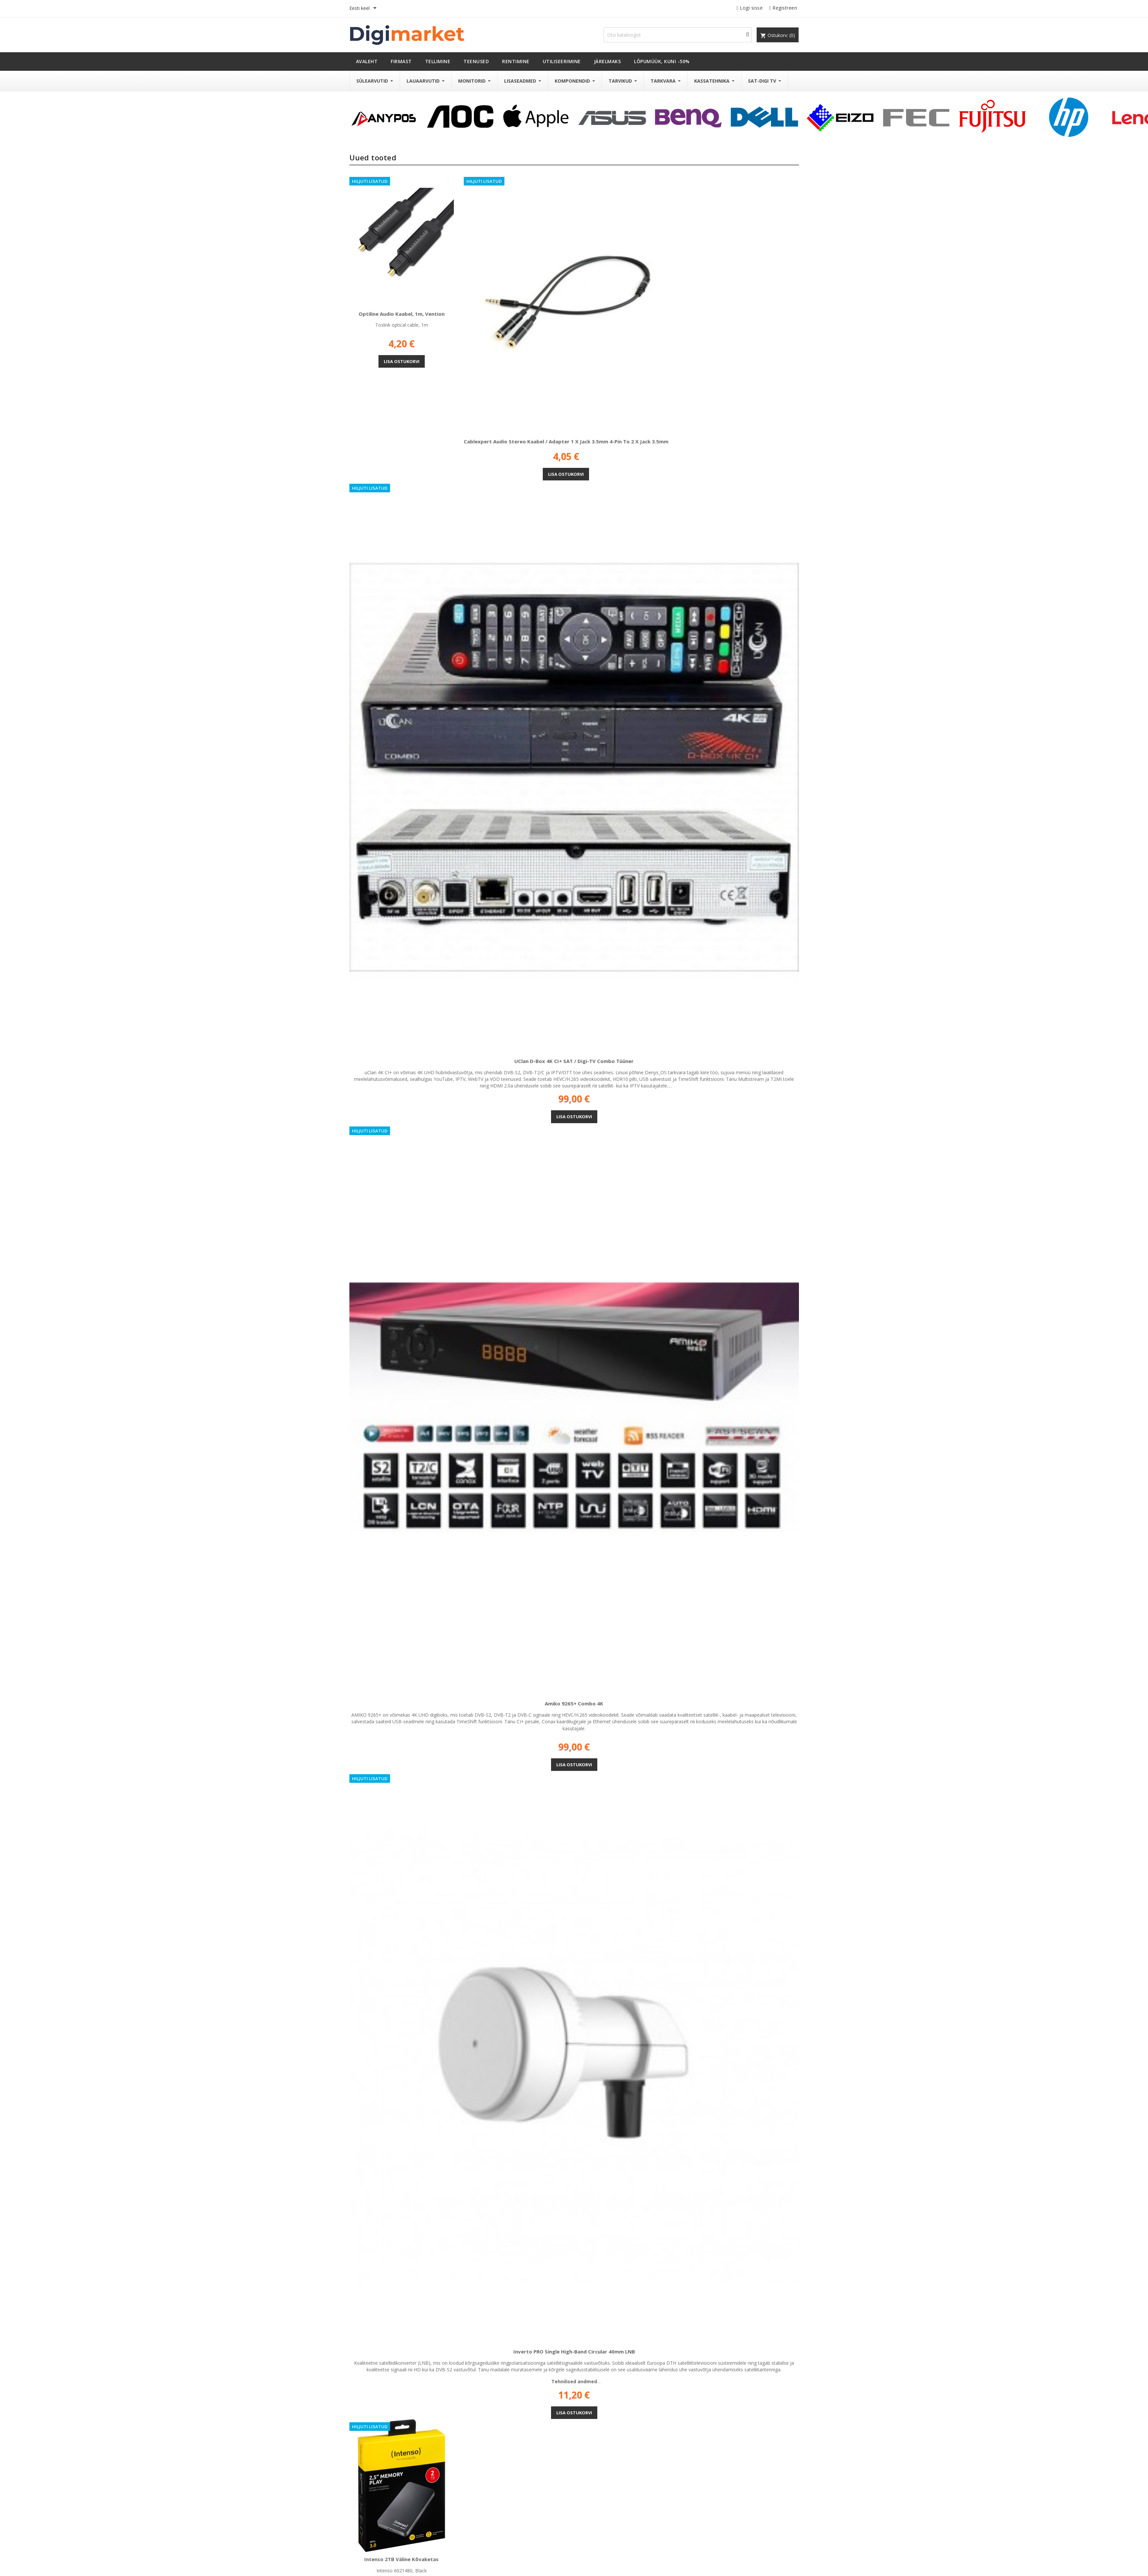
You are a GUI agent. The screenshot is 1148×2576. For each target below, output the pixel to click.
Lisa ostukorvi (401, 361)
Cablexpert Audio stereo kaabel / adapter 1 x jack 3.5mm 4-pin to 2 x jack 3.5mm (566, 441)
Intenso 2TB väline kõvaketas (401, 2559)
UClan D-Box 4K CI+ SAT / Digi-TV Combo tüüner (574, 1061)
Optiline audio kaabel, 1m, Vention (402, 313)
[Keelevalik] (364, 8)
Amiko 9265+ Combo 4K (574, 1703)
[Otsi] (678, 34)
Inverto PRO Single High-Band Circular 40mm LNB (574, 2351)
